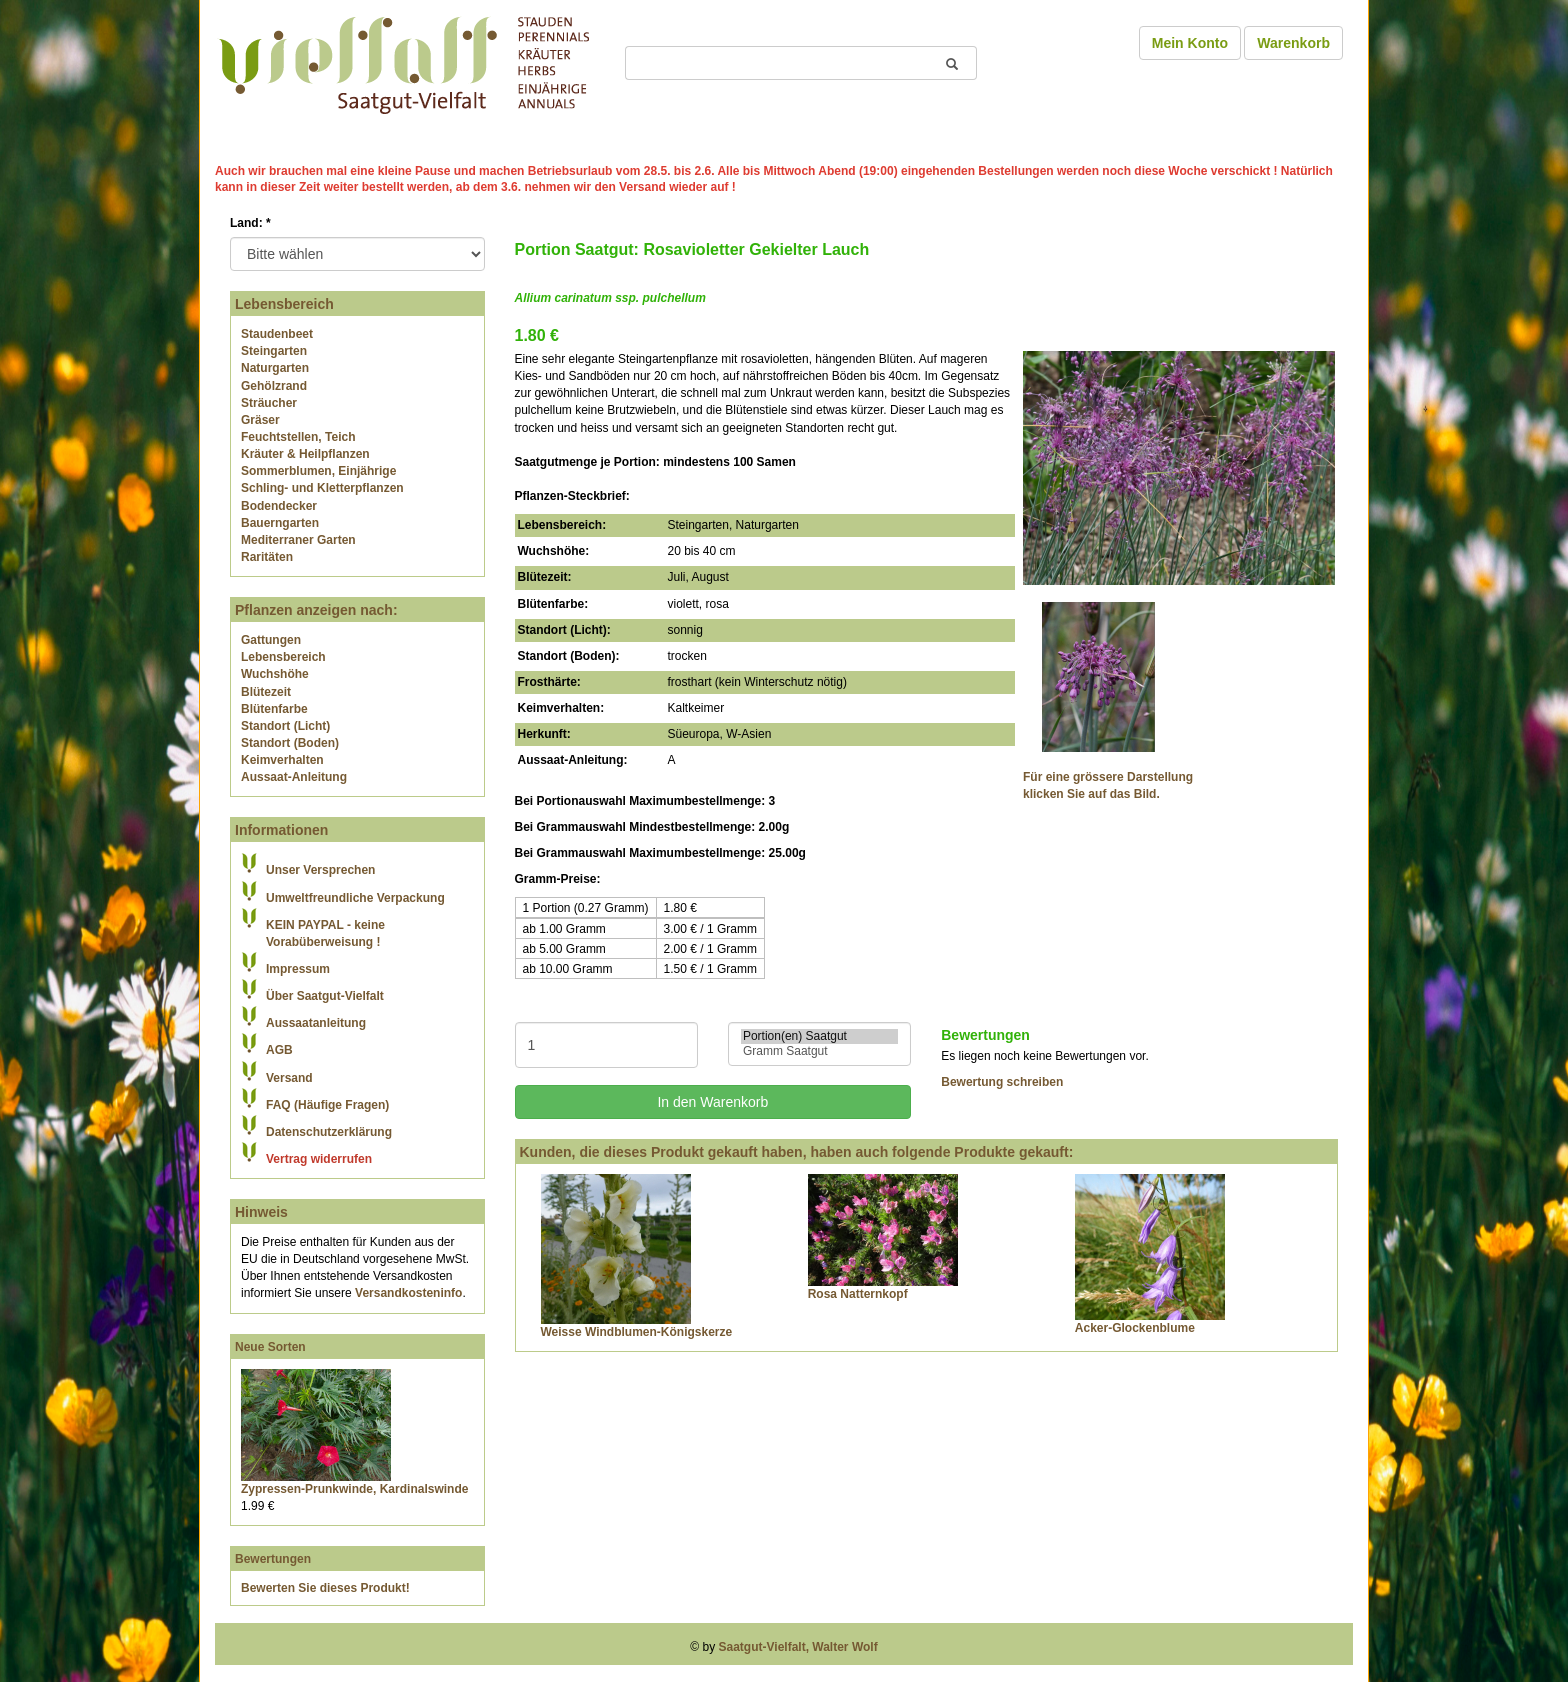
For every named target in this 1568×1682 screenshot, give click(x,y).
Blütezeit (266, 692)
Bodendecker (279, 506)
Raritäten (267, 557)
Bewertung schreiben (1002, 1082)
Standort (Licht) (285, 726)
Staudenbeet (277, 334)
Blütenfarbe (274, 709)
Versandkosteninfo (408, 1293)
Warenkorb (1293, 43)
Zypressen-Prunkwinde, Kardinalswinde (354, 1489)
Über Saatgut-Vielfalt (325, 996)
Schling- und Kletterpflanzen (322, 488)
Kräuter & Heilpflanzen (305, 454)
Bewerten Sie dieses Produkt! (325, 1588)
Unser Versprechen (320, 870)
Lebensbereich (283, 657)
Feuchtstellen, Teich (298, 437)
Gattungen (271, 640)
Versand (289, 1078)
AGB (279, 1050)
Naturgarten (275, 368)
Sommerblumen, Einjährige (318, 471)
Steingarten (274, 351)
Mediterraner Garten (298, 540)
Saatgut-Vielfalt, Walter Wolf (798, 1647)
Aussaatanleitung (316, 1023)
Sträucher (269, 403)
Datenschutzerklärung (329, 1132)
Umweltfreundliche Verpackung (355, 898)
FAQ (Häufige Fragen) (327, 1105)
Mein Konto (1190, 43)
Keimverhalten (282, 760)
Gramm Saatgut (819, 1051)
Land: (250, 223)
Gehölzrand (274, 386)
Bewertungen (273, 1559)
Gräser (260, 420)
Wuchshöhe (275, 674)
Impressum (298, 969)
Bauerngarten (280, 523)
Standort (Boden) (290, 743)
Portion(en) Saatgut (819, 1036)
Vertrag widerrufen (319, 1159)
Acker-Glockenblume (1135, 1328)
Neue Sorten (270, 1347)
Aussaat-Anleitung (294, 777)
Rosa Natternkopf (858, 1294)
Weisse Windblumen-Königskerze (637, 1332)
